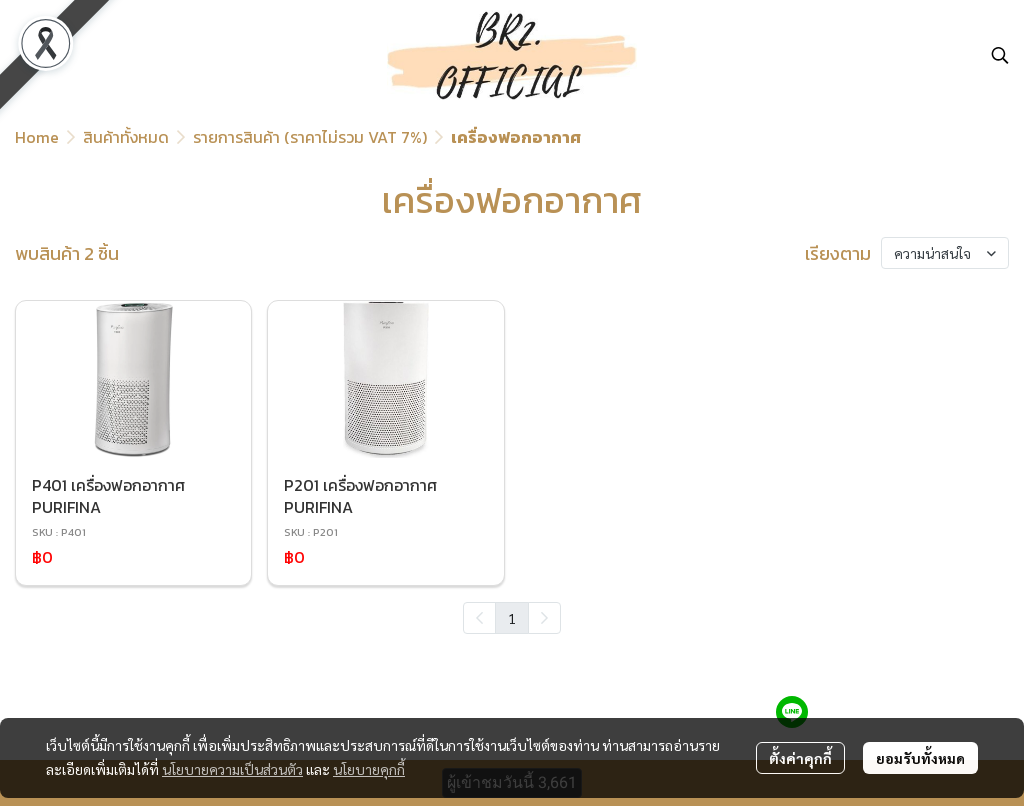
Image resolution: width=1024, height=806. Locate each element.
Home (37, 137)
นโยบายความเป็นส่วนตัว (232, 769)
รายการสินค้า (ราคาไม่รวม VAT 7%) (310, 137)
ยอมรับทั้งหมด (920, 758)
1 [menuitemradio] (512, 618)
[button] (1000, 55)
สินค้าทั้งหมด (126, 137)
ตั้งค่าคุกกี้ (800, 758)
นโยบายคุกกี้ (369, 769)
